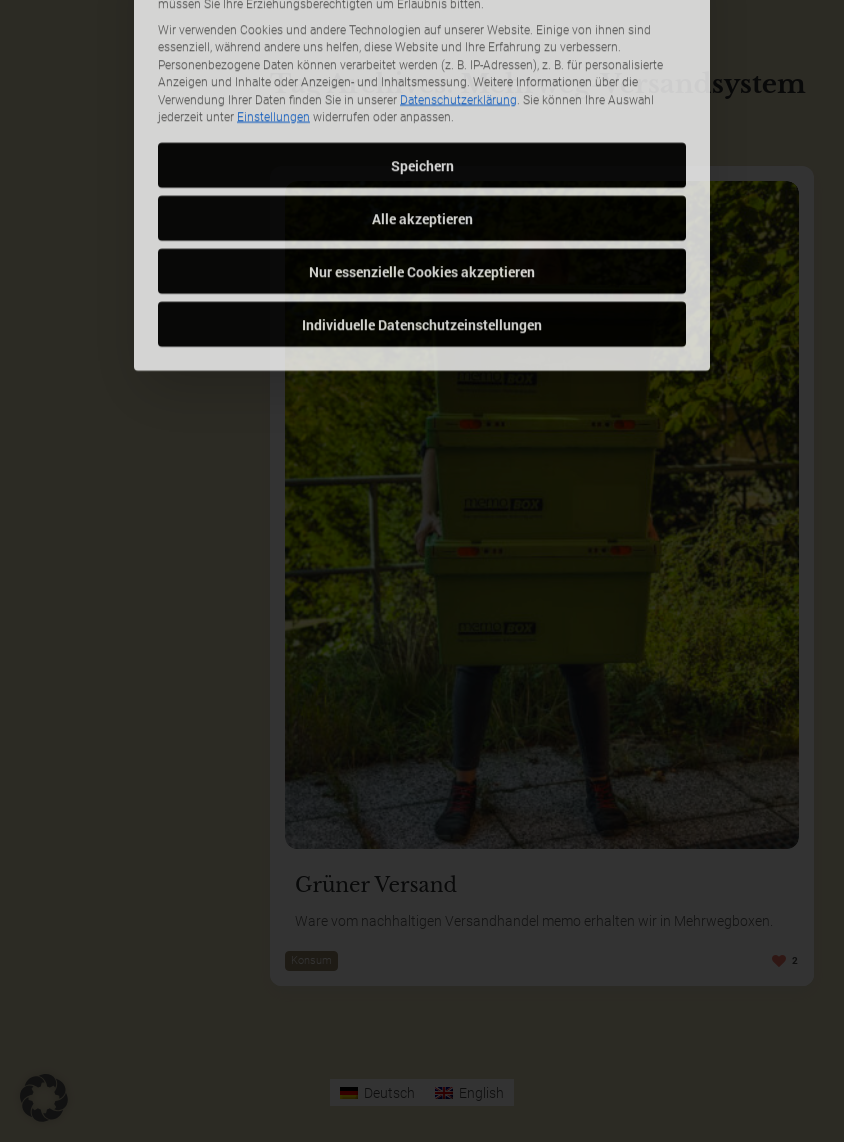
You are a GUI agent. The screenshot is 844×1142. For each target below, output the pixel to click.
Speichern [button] (422, 89)
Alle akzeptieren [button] (422, 142)
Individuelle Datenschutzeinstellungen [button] (422, 248)
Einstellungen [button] (273, 42)
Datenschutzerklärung (458, 24)
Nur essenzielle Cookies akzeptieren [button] (422, 195)
